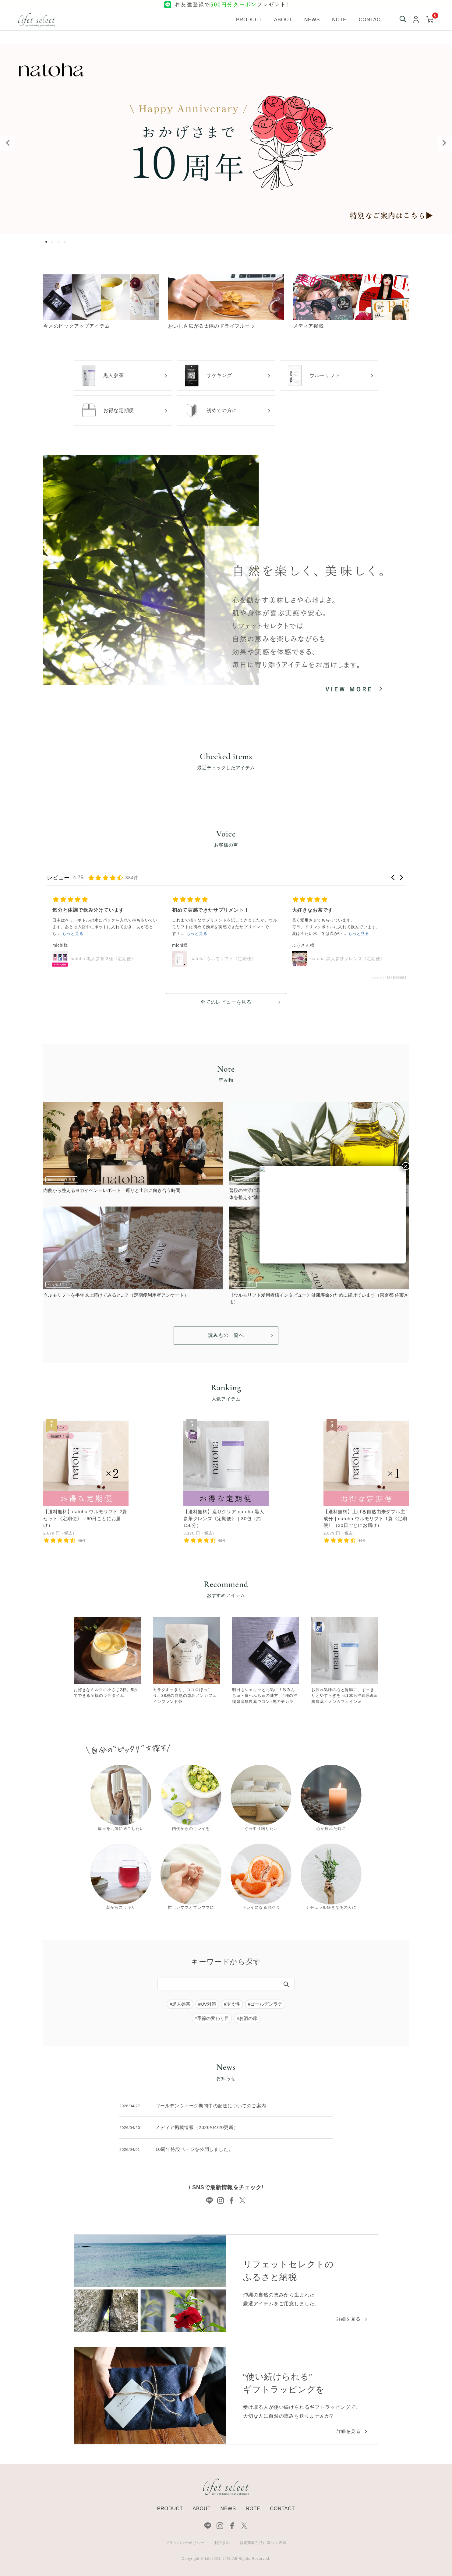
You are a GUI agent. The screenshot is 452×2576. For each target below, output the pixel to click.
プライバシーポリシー (185, 2543)
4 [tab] (66, 242)
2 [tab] (53, 242)
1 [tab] (47, 242)
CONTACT (282, 2508)
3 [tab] (60, 242)
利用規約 (222, 2543)
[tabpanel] (226, 139)
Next (444, 143)
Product (249, 19)
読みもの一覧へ (226, 1335)
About (283, 19)
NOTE (253, 2508)
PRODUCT (170, 2508)
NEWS (228, 2508)
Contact (371, 19)
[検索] (286, 1984)
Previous (7, 143)
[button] (393, 877)
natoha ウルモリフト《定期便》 (223, 958)
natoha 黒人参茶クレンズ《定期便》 (347, 958)
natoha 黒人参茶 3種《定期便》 (103, 958)
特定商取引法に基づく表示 (263, 2543)
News (312, 19)
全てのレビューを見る (226, 1002)
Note (339, 19)
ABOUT (201, 2508)
